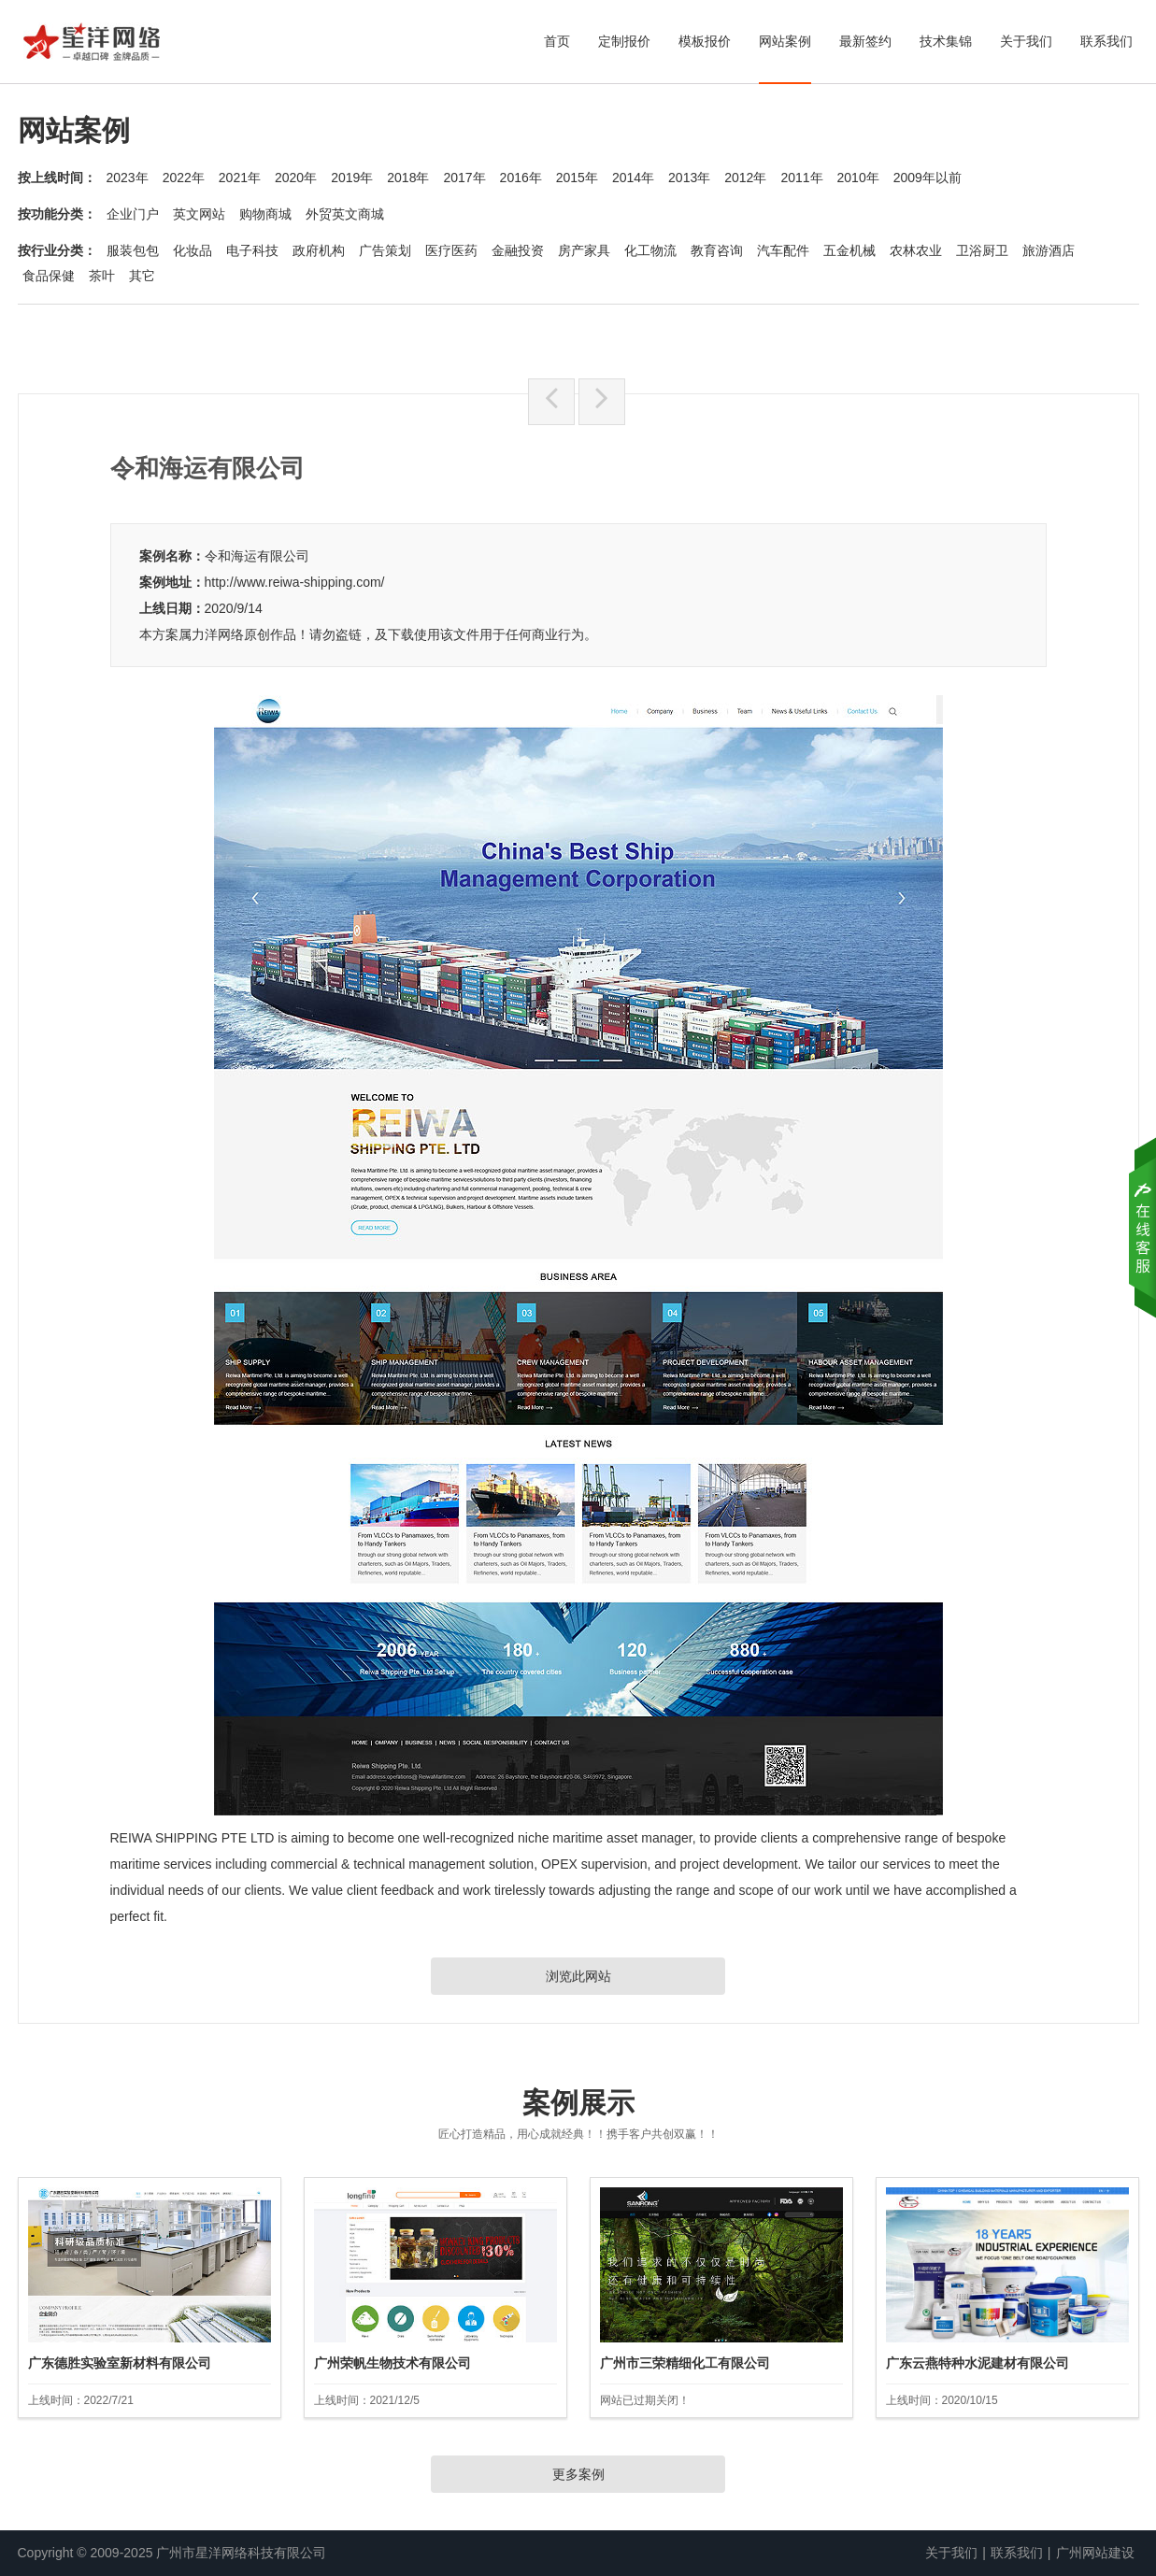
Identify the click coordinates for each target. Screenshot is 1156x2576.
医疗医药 (451, 250)
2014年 (633, 177)
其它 (142, 275)
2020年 (296, 177)
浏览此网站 (578, 1976)
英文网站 (199, 213)
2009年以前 (927, 177)
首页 (557, 41)
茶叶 (102, 275)
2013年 (689, 177)
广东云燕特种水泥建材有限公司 (977, 2362)
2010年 (858, 177)
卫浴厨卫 (982, 250)
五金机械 (849, 250)
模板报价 (704, 41)
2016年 (521, 177)
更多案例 (578, 2474)
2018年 (408, 177)
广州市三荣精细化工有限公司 (685, 2362)
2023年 (128, 177)
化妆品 (192, 250)
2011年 (801, 177)
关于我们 (1026, 41)
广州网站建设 (1095, 2552)
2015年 (577, 177)
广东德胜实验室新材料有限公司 (119, 2362)
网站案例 (785, 41)
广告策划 (385, 250)
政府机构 (319, 250)
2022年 (184, 177)
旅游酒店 (1048, 250)
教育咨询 (717, 250)
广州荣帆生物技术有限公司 (392, 2362)
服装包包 (133, 250)
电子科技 (252, 250)
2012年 (745, 177)
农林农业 (916, 250)
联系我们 (1106, 41)
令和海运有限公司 (257, 555)
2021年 (240, 177)
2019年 (352, 177)
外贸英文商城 (345, 213)
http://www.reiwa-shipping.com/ (295, 582)
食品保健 (48, 275)
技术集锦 (946, 41)
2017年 (464, 177)
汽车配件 (783, 250)
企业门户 (133, 213)
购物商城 (265, 213)
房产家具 (584, 250)
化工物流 (650, 250)
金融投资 (518, 250)
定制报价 (624, 41)
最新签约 (865, 41)
